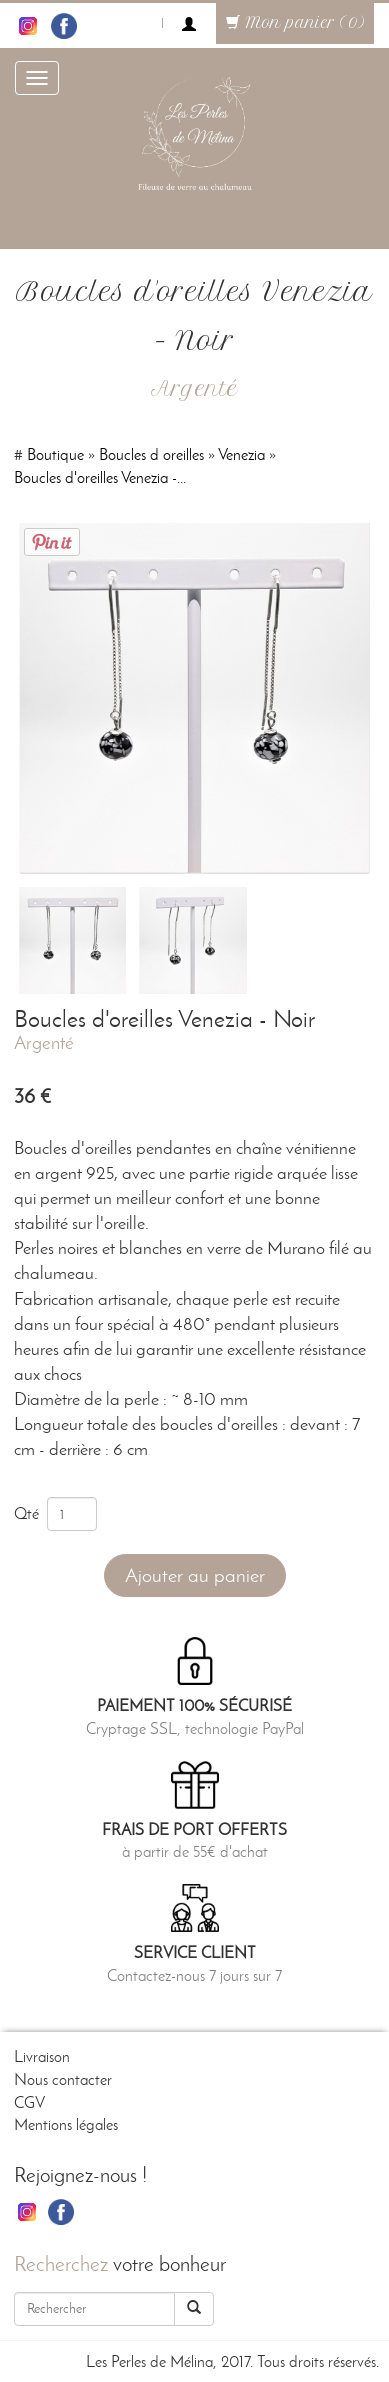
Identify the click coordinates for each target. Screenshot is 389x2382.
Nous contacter (63, 2079)
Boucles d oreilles (151, 454)
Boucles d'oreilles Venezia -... (100, 477)
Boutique (55, 454)
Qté (30, 1513)
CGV (29, 2102)
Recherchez (61, 2263)
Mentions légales (66, 2124)
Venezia (241, 454)
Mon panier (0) (295, 23)
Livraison (42, 2056)
